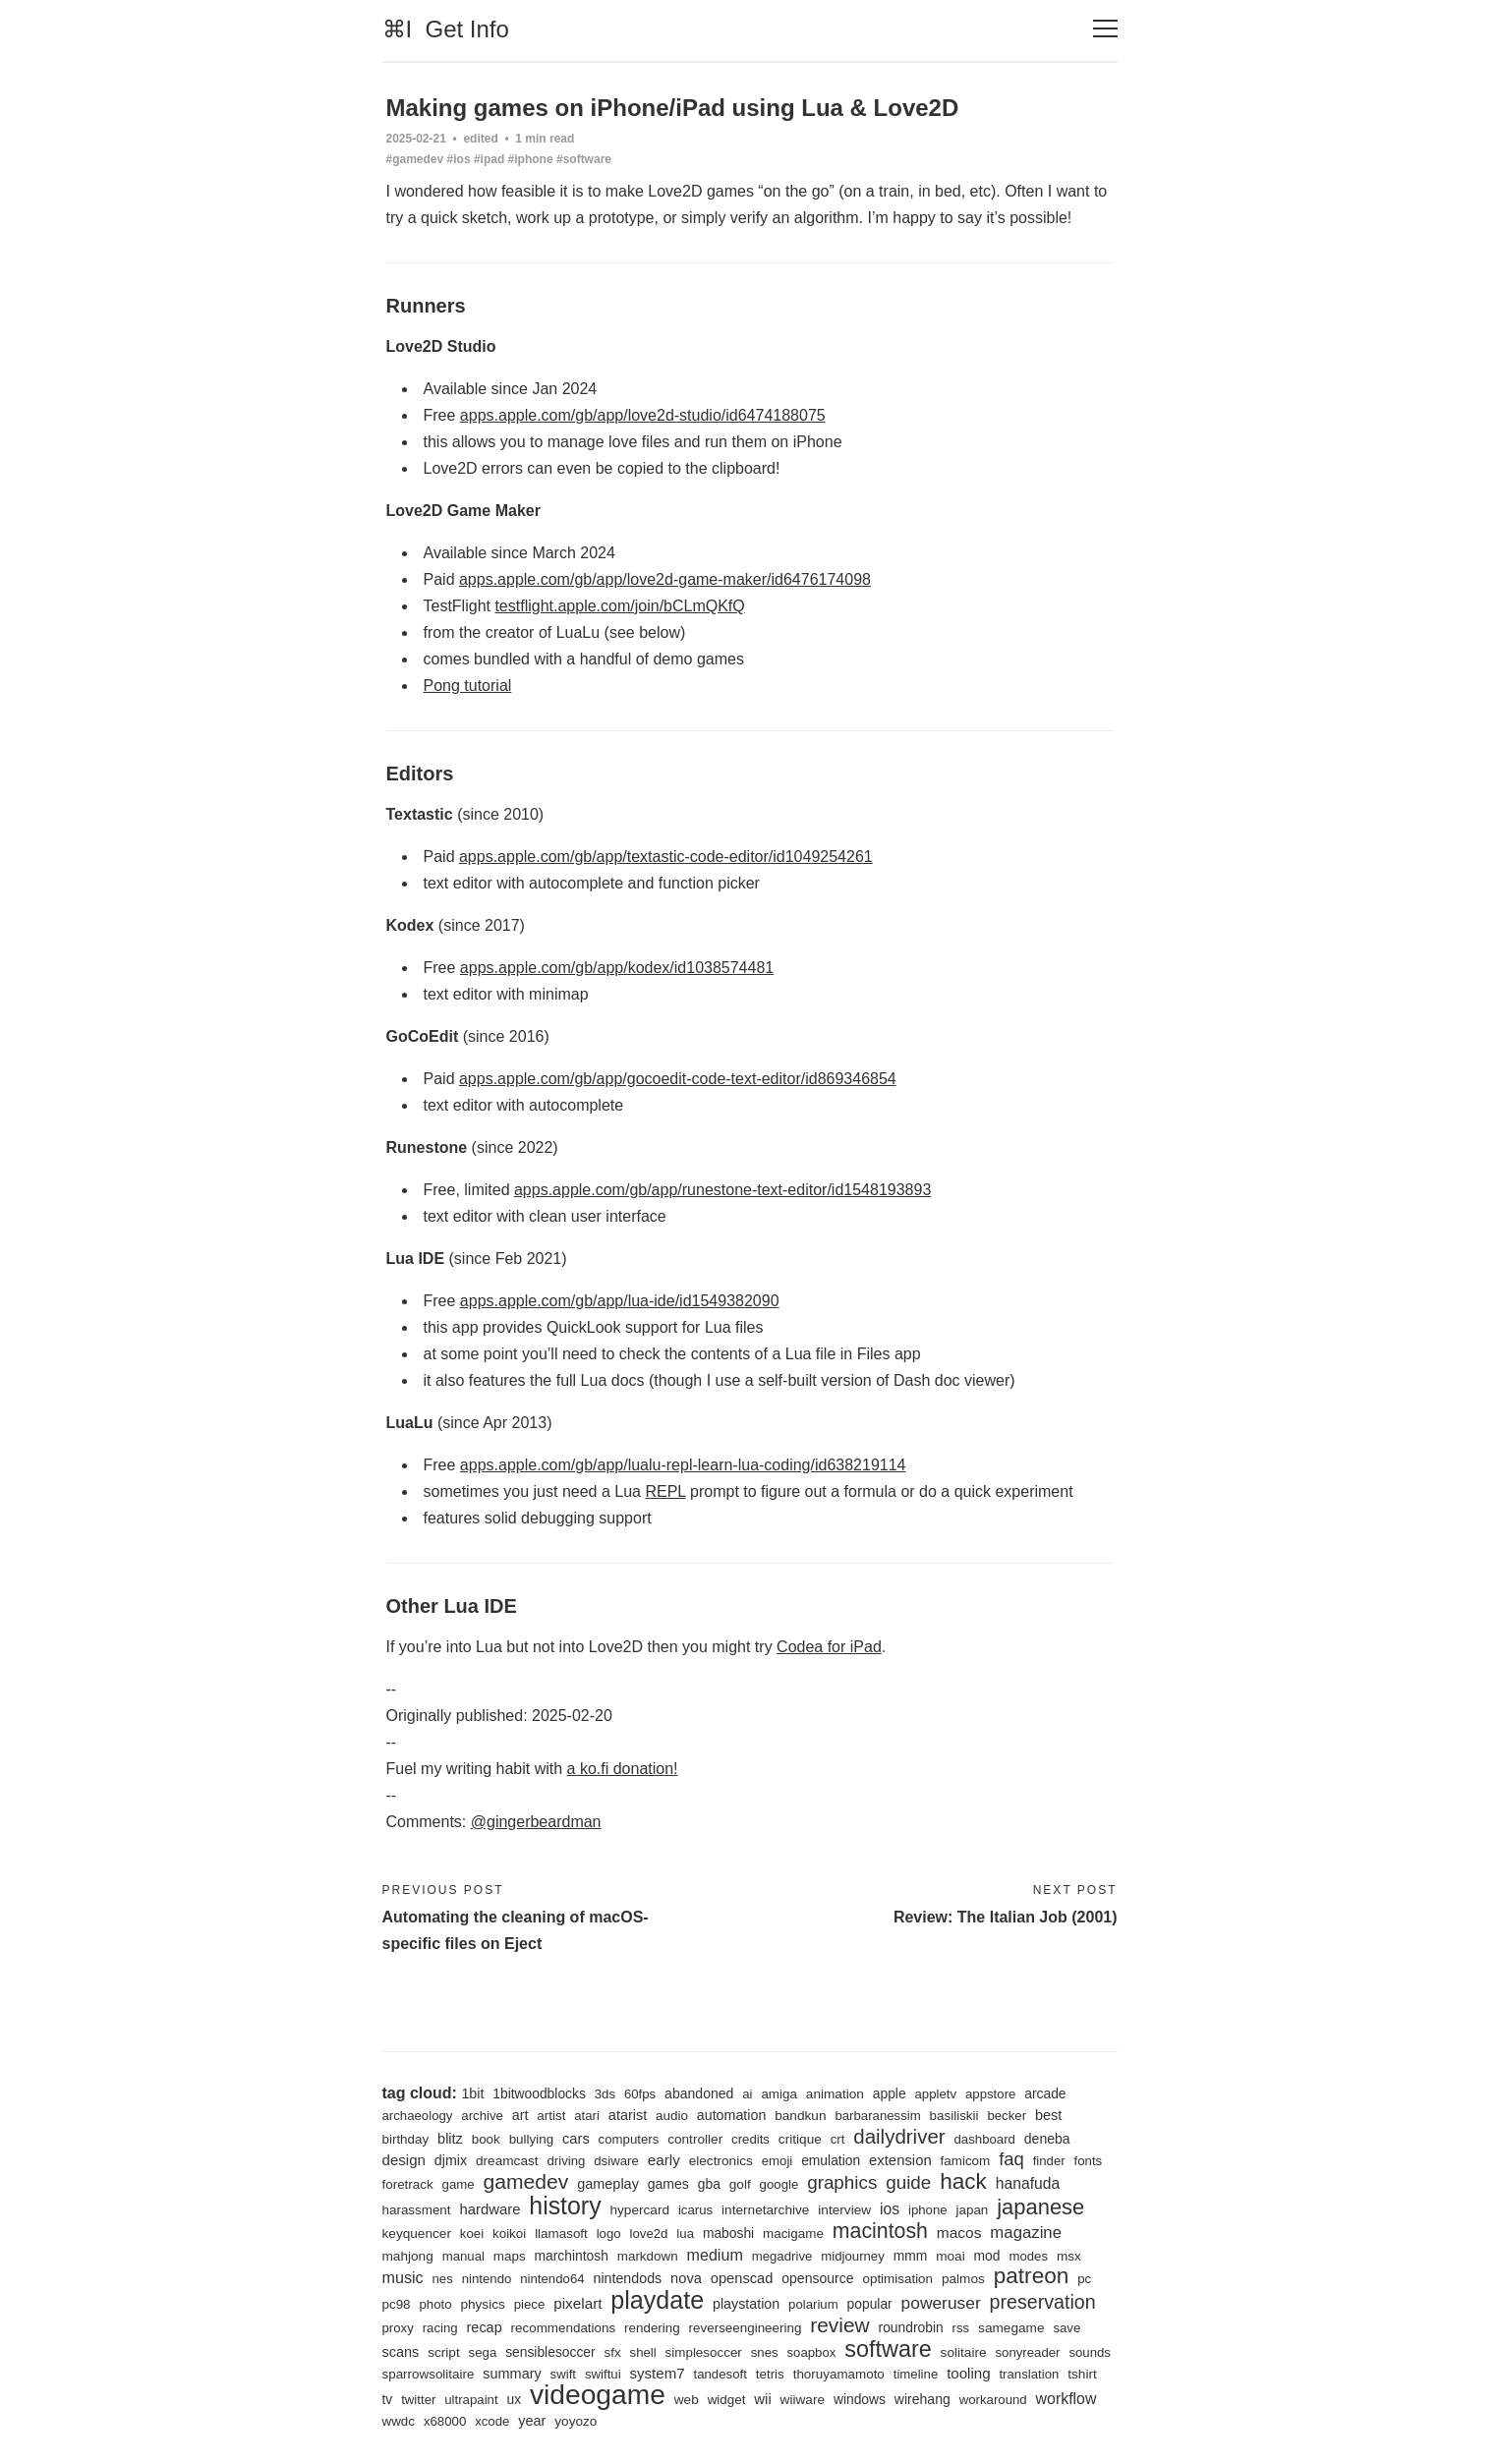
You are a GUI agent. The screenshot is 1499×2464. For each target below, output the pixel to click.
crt (838, 2139)
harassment (416, 2210)
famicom (966, 2160)
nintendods (627, 2278)
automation (732, 2115)
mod (987, 2255)
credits (750, 2139)
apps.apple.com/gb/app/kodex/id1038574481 (617, 967)
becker (1006, 2115)
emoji (777, 2160)
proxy (398, 2328)
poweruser (941, 2303)
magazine (1026, 2232)
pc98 (396, 2304)
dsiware (616, 2160)
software (887, 2349)
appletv (936, 2094)
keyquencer (416, 2233)
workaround (993, 2399)
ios (889, 2209)
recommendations (563, 2328)
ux (513, 2399)
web (686, 2399)
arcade (1045, 2093)
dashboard (984, 2139)
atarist (627, 2115)
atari (587, 2115)
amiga (779, 2094)
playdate (657, 2300)
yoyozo (575, 2421)
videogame (597, 2394)
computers (629, 2139)
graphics (842, 2182)
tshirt (1082, 2374)
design (404, 2159)
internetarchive (765, 2210)
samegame (1011, 2328)
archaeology (417, 2115)
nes (442, 2278)
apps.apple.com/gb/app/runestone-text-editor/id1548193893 (722, 1189)
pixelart (577, 2303)
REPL (665, 1491)
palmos (963, 2278)
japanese (1040, 2207)
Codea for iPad (829, 1646)
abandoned (698, 2093)
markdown (647, 2256)
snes (764, 2352)
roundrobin (911, 2327)
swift (563, 2374)
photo (435, 2304)
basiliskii (954, 2115)
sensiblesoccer (550, 2352)
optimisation (897, 2278)
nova (686, 2278)
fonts (1088, 2160)
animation (835, 2094)
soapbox (811, 2352)
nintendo (487, 2278)
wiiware (802, 2399)
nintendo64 (552, 2278)
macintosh (880, 2231)
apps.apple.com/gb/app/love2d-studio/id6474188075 (643, 415)
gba (709, 2184)
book (486, 2139)
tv (387, 2399)
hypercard (639, 2210)
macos (959, 2232)
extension (900, 2160)
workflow (1066, 2398)
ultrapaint (470, 2399)
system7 (656, 2373)
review (839, 2325)
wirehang (922, 2399)
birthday (406, 2139)
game (458, 2184)
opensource (817, 2278)
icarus (695, 2210)
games (668, 2184)
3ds (605, 2094)
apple (889, 2093)
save (1066, 2328)
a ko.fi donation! (622, 1768)
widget (727, 2399)
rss (961, 2328)
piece (530, 2304)
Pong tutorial (468, 685)
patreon (1031, 2275)
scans (401, 2352)
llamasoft (561, 2233)
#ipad (489, 159)
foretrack (407, 2184)
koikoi (509, 2233)
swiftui (603, 2374)
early (664, 2159)
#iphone (530, 159)
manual (463, 2256)
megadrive (782, 2256)
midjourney (853, 2256)
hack (963, 2181)
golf (740, 2184)
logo (609, 2233)
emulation (830, 2160)
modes (1028, 2256)
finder (1049, 2160)
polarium (813, 2304)
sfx (613, 2352)
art (520, 2115)
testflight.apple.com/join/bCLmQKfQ (619, 606)
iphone (928, 2210)
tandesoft (720, 2374)
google (779, 2184)
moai (950, 2256)
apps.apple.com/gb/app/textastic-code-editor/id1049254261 (666, 856)
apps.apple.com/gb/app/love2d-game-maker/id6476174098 (665, 579)
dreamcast (507, 2160)
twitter (418, 2399)
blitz (450, 2139)
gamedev (525, 2181)
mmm (911, 2255)
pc (1084, 2278)
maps (509, 2256)
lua (685, 2233)
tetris (770, 2374)
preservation (1043, 2302)
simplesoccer (703, 2352)
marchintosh (571, 2255)
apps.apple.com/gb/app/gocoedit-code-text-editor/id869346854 (677, 1078)
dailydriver (899, 2136)
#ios (459, 159)
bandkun (800, 2115)
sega (483, 2352)
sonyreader (1027, 2352)
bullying (531, 2139)
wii (762, 2399)
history (565, 2205)
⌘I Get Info (445, 29)
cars (576, 2139)
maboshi (728, 2233)
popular (870, 2304)
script (444, 2352)
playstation (746, 2304)
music (403, 2277)
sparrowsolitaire (428, 2374)
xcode (492, 2421)
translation (1029, 2374)
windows (860, 2399)
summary (512, 2373)
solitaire (964, 2352)
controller (694, 2139)
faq (1011, 2159)
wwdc (399, 2421)
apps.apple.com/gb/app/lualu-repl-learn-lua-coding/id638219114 (683, 1465)
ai (747, 2094)
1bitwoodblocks (539, 2093)
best (1048, 2115)
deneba (1047, 2139)
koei (472, 2233)
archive (482, 2115)
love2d (649, 2233)
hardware (489, 2209)
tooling (968, 2373)
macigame (793, 2233)
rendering (652, 2328)
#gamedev (415, 159)
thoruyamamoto (839, 2374)
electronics (721, 2160)
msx (1069, 2256)
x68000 (445, 2421)
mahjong (407, 2256)
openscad (742, 2278)
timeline (916, 2374)
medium (715, 2254)
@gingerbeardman (536, 1821)
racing (440, 2328)
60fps (640, 2094)
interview (844, 2210)
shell (643, 2352)
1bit (472, 2093)
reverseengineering (745, 2328)
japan (972, 2210)
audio (672, 2115)
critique (800, 2139)
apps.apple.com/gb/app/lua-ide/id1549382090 (619, 1300)
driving (566, 2160)
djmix (450, 2160)
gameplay (608, 2184)
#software (583, 159)
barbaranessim (877, 2115)
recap (484, 2327)
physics (482, 2304)
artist (551, 2115)
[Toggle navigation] (1105, 29)
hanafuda (1028, 2183)
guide (908, 2182)
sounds (1089, 2352)
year (532, 2421)
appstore (990, 2094)
